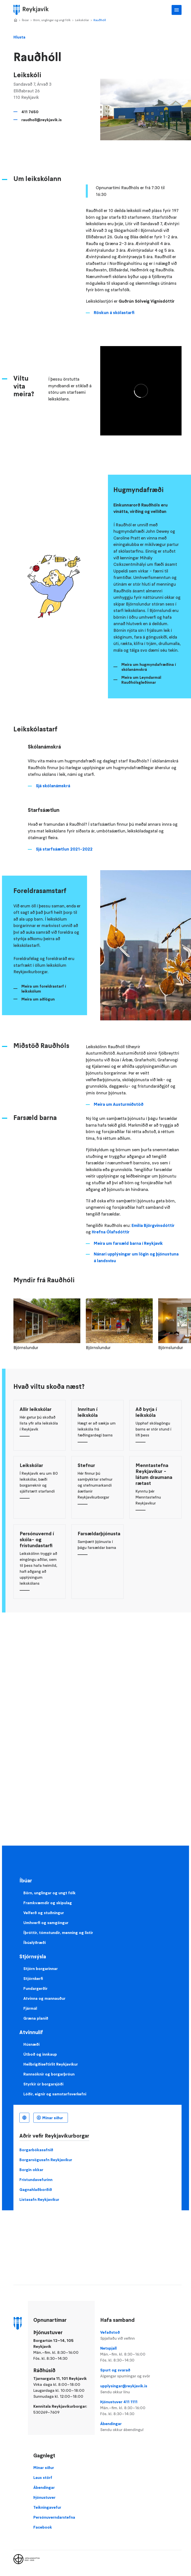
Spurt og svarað (126, 2373)
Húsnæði (31, 2044)
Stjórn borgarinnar (40, 1968)
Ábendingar (126, 2427)
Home (15, 20)
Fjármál (30, 2008)
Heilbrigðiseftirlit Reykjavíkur (50, 2064)
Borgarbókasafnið (36, 2149)
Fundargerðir (35, 1988)
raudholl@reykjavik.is (41, 119)
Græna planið (35, 2018)
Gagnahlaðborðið (35, 2189)
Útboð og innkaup (40, 2054)
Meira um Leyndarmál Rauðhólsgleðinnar (141, 680)
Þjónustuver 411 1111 (126, 2408)
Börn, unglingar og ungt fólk (52, 20)
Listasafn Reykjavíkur (39, 2199)
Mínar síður (52, 2117)
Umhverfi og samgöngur (45, 1922)
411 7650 (30, 111)
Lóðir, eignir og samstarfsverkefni (54, 2093)
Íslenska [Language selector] (24, 2118)
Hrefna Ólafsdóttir (111, 1232)
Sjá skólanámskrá (53, 785)
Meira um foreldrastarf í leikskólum (43, 989)
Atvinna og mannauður (44, 1998)
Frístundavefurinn (35, 2179)
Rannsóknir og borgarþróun (49, 2074)
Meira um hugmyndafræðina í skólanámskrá (148, 667)
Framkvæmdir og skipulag (47, 1902)
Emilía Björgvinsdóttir (153, 1225)
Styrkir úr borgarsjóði (43, 2083)
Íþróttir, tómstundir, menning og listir (58, 1932)
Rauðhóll (100, 20)
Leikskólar (82, 20)
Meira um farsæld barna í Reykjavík (128, 1243)
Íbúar (25, 20)
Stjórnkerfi (33, 1978)
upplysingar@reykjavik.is (126, 2389)
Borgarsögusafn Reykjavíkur (45, 2159)
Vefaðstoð (126, 2335)
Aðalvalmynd (177, 10)
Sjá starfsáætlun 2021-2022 (64, 849)
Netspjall (126, 2354)
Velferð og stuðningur (43, 1912)
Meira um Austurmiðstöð (118, 1104)
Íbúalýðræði (34, 1942)
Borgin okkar (31, 2169)
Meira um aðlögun (38, 999)
